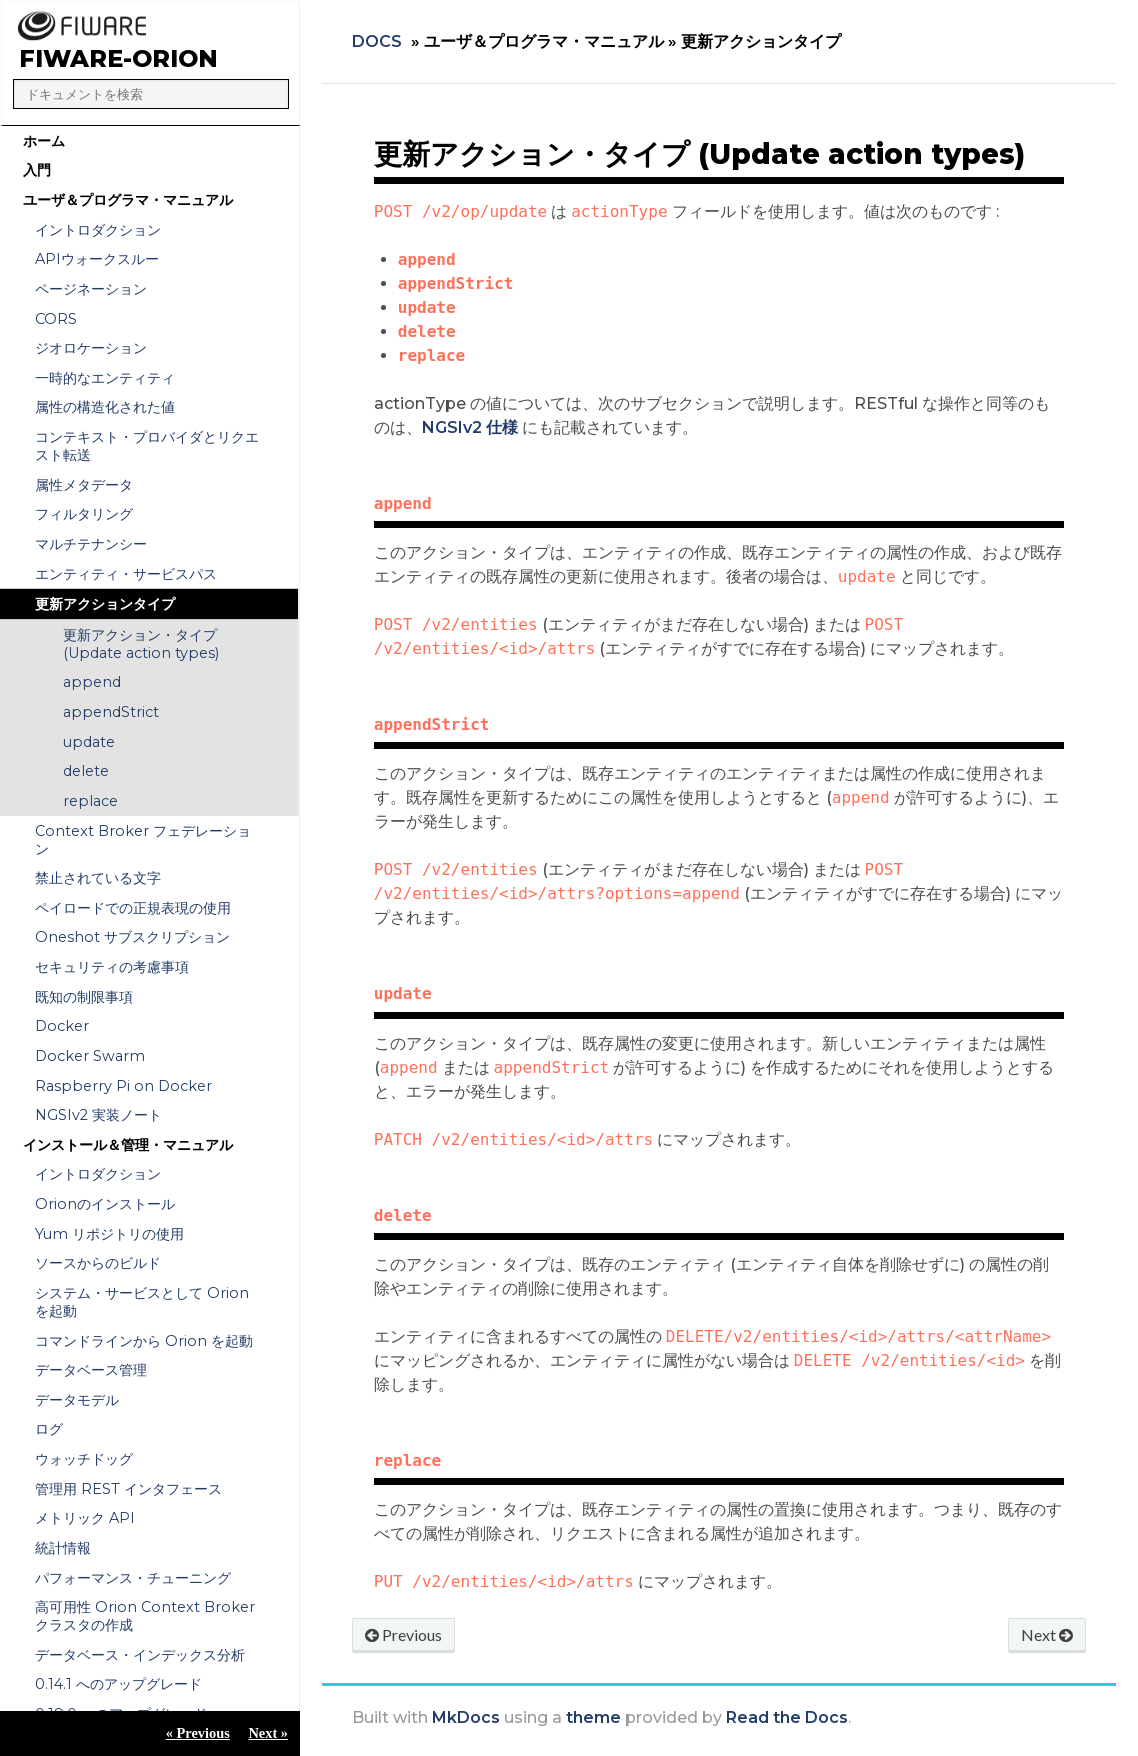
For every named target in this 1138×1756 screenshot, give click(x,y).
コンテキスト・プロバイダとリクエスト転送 (147, 446)
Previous (403, 1634)
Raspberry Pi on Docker (123, 1086)
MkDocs (466, 1717)
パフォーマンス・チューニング (133, 1578)
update (89, 742)
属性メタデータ (84, 485)
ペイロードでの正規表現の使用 (133, 908)
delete (86, 771)
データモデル (77, 1400)
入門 (37, 170)
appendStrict (111, 712)
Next (1047, 1634)
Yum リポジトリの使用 (109, 1234)
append (92, 682)
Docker (62, 1026)
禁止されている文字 (98, 878)
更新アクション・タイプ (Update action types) (141, 644)
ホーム (44, 141)
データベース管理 (91, 1370)
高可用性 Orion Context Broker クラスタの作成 (145, 1616)
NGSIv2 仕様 (470, 427)
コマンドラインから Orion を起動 (144, 1341)
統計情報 (63, 1548)
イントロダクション (98, 230)
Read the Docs (787, 1717)
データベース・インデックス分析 (140, 1655)
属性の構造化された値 (105, 407)
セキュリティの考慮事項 (112, 967)
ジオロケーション (91, 348)
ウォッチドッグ (84, 1459)
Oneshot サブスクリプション (132, 937)
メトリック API (85, 1518)
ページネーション (91, 289)
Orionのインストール (105, 1204)
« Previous (198, 1733)
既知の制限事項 (84, 997)
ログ (49, 1429)
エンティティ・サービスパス (126, 574)
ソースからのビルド (98, 1263)
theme (593, 1717)
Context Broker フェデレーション (143, 840)
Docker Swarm (90, 1056)
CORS (56, 319)
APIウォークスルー (97, 259)
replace (90, 801)
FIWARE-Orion (118, 58)
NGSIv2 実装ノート (98, 1115)
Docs (377, 41)
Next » (268, 1733)
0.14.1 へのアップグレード (118, 1684)
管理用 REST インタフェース (128, 1489)
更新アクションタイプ (105, 604)
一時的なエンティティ (105, 378)
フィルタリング (84, 514)
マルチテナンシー (91, 544)
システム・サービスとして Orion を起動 (142, 1302)
